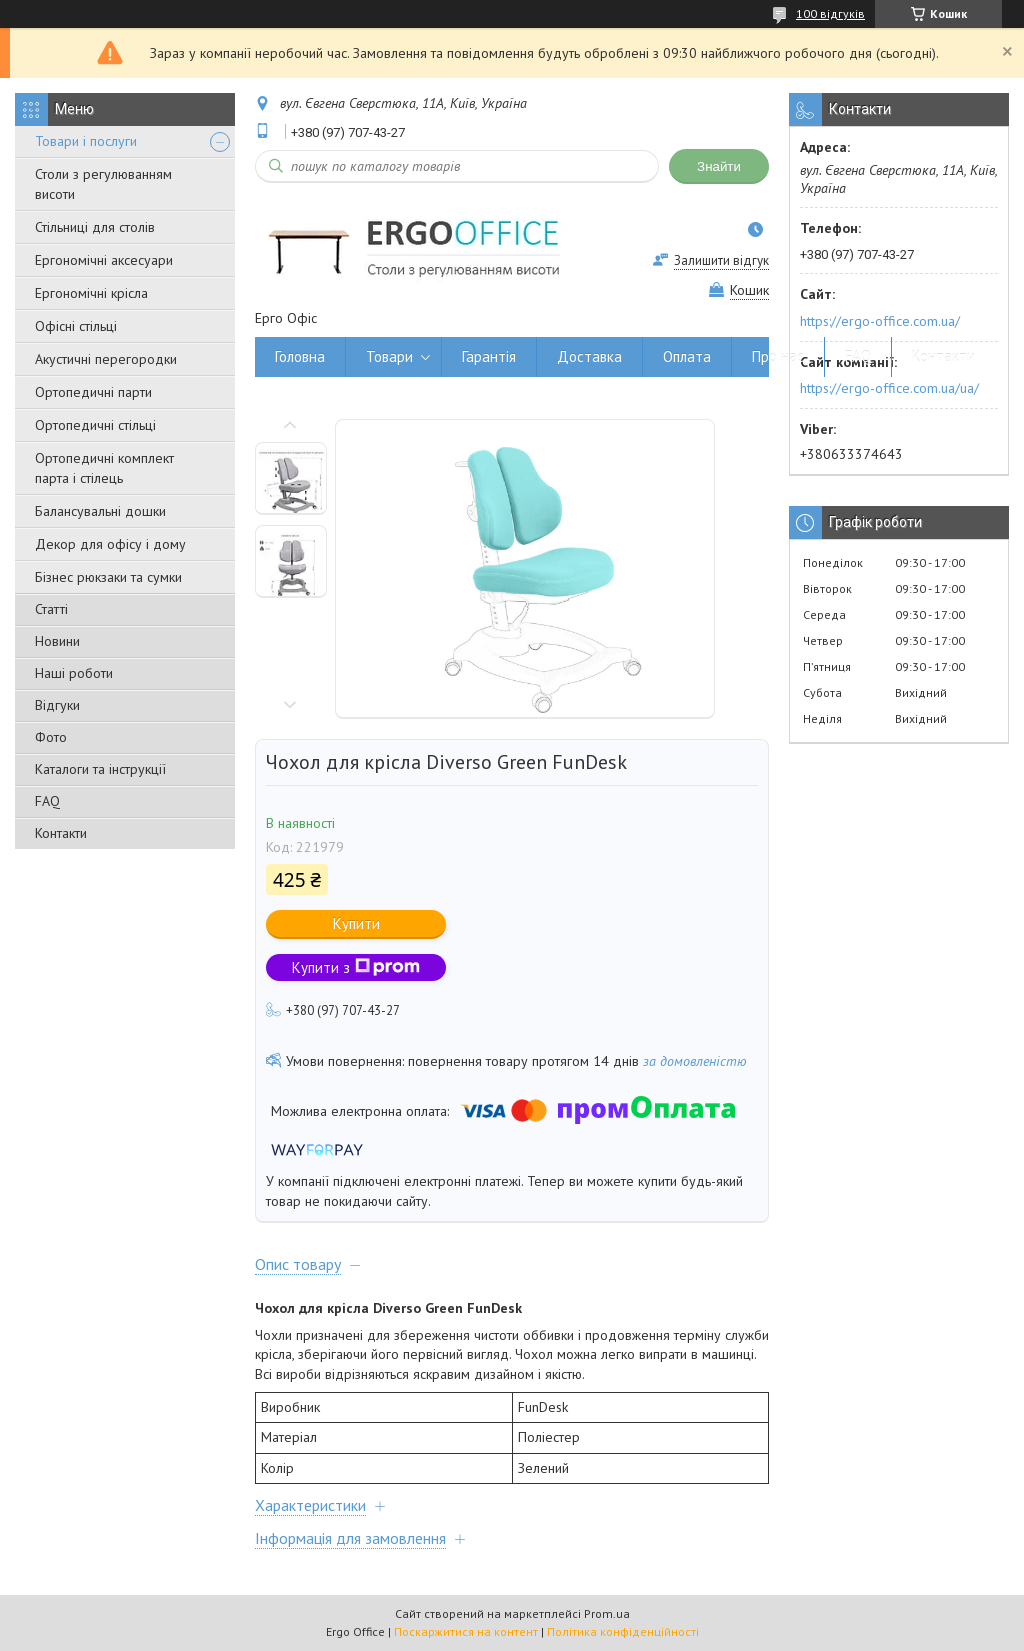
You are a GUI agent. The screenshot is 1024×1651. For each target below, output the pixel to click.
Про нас (778, 356)
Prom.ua (607, 1613)
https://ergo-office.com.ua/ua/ (889, 388)
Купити (356, 923)
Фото (51, 737)
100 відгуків (830, 13)
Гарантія (489, 356)
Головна (300, 356)
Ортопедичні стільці (95, 425)
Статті (51, 609)
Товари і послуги (86, 141)
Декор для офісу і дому (110, 544)
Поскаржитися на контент (466, 1631)
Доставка (589, 356)
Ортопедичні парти (93, 392)
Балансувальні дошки (100, 511)
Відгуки (57, 705)
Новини (57, 641)
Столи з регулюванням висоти (103, 184)
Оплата (687, 356)
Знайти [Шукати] (719, 166)
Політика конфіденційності (623, 1631)
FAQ (47, 801)
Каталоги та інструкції (100, 769)
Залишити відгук (721, 260)
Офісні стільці (76, 326)
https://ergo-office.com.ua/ (880, 321)
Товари (389, 356)
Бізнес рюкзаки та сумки (108, 577)
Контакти (61, 833)
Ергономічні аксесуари (104, 260)
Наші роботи (74, 673)
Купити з (356, 967)
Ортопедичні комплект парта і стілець (104, 468)
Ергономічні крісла (91, 293)
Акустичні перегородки (106, 359)
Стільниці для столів (95, 227)
